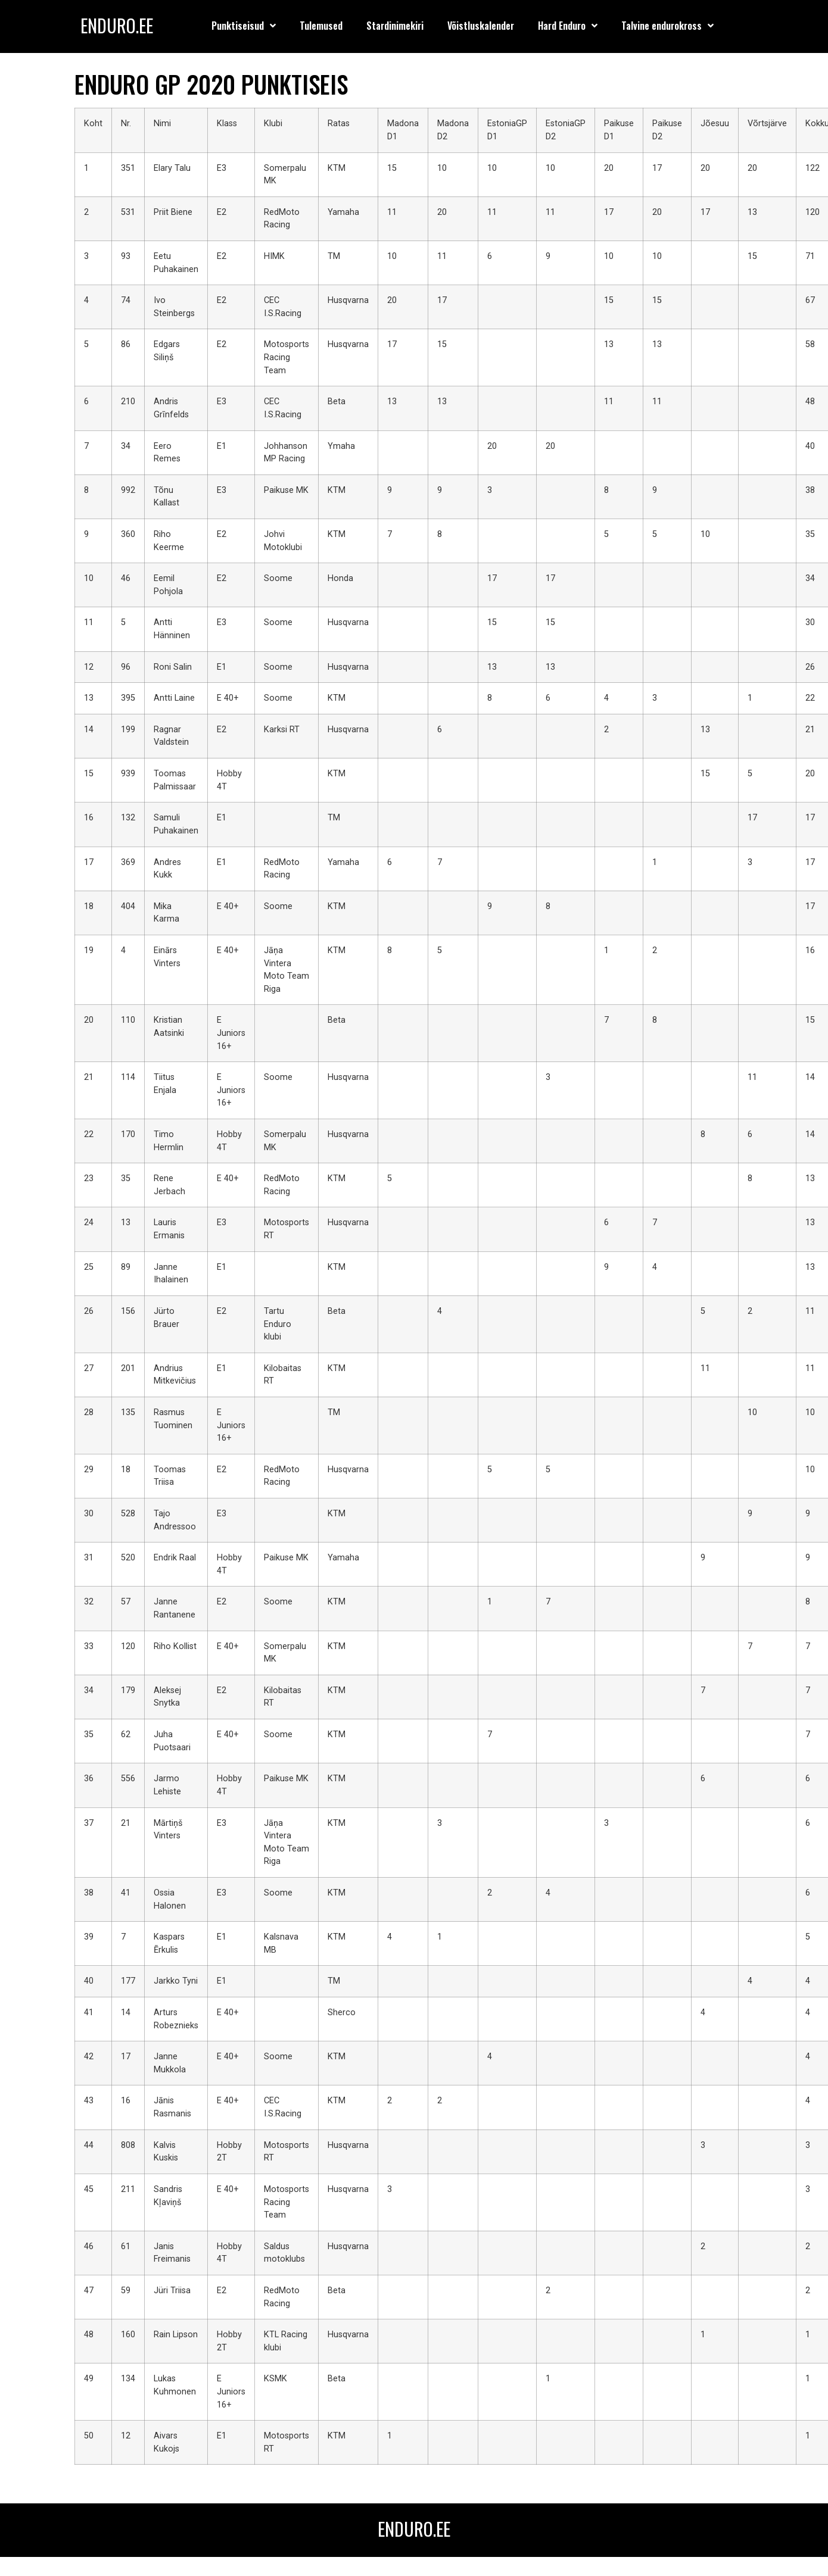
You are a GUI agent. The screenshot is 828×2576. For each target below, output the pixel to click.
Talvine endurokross (667, 25)
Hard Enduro (567, 25)
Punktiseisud (243, 25)
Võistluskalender (480, 25)
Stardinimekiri (395, 25)
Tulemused (321, 25)
